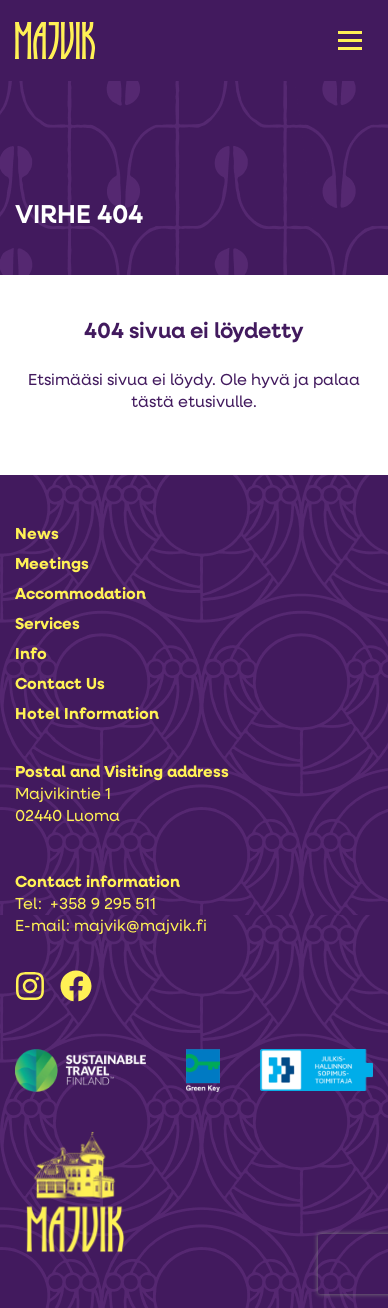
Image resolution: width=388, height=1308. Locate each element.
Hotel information (87, 715)
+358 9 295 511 (103, 905)
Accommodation (80, 595)
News (37, 535)
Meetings (52, 565)
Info (31, 655)
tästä (152, 403)
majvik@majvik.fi (140, 927)
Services (47, 625)
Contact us (60, 685)
